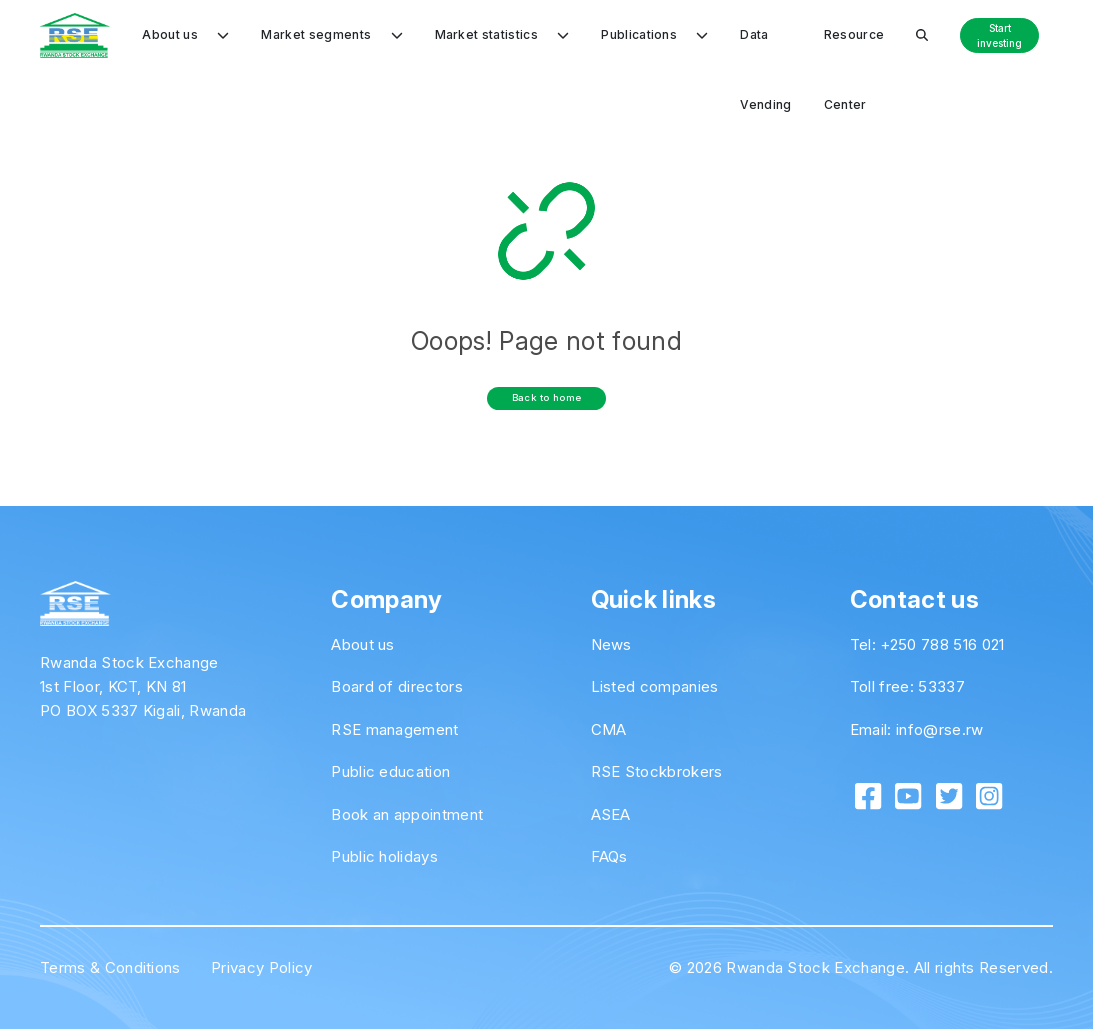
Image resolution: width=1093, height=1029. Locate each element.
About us (363, 644)
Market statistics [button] (502, 34)
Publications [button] (654, 34)
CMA (609, 729)
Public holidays (384, 856)
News (611, 644)
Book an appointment (407, 814)
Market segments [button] (331, 34)
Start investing (999, 35)
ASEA (611, 814)
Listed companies (655, 686)
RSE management (394, 729)
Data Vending (765, 48)
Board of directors (397, 686)
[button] (922, 35)
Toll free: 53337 (907, 686)
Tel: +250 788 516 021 (927, 644)
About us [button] (185, 34)
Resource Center (854, 48)
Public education (390, 771)
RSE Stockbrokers (657, 771)
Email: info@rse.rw (917, 729)
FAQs (609, 856)
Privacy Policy (261, 967)
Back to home (547, 397)
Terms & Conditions (110, 967)
